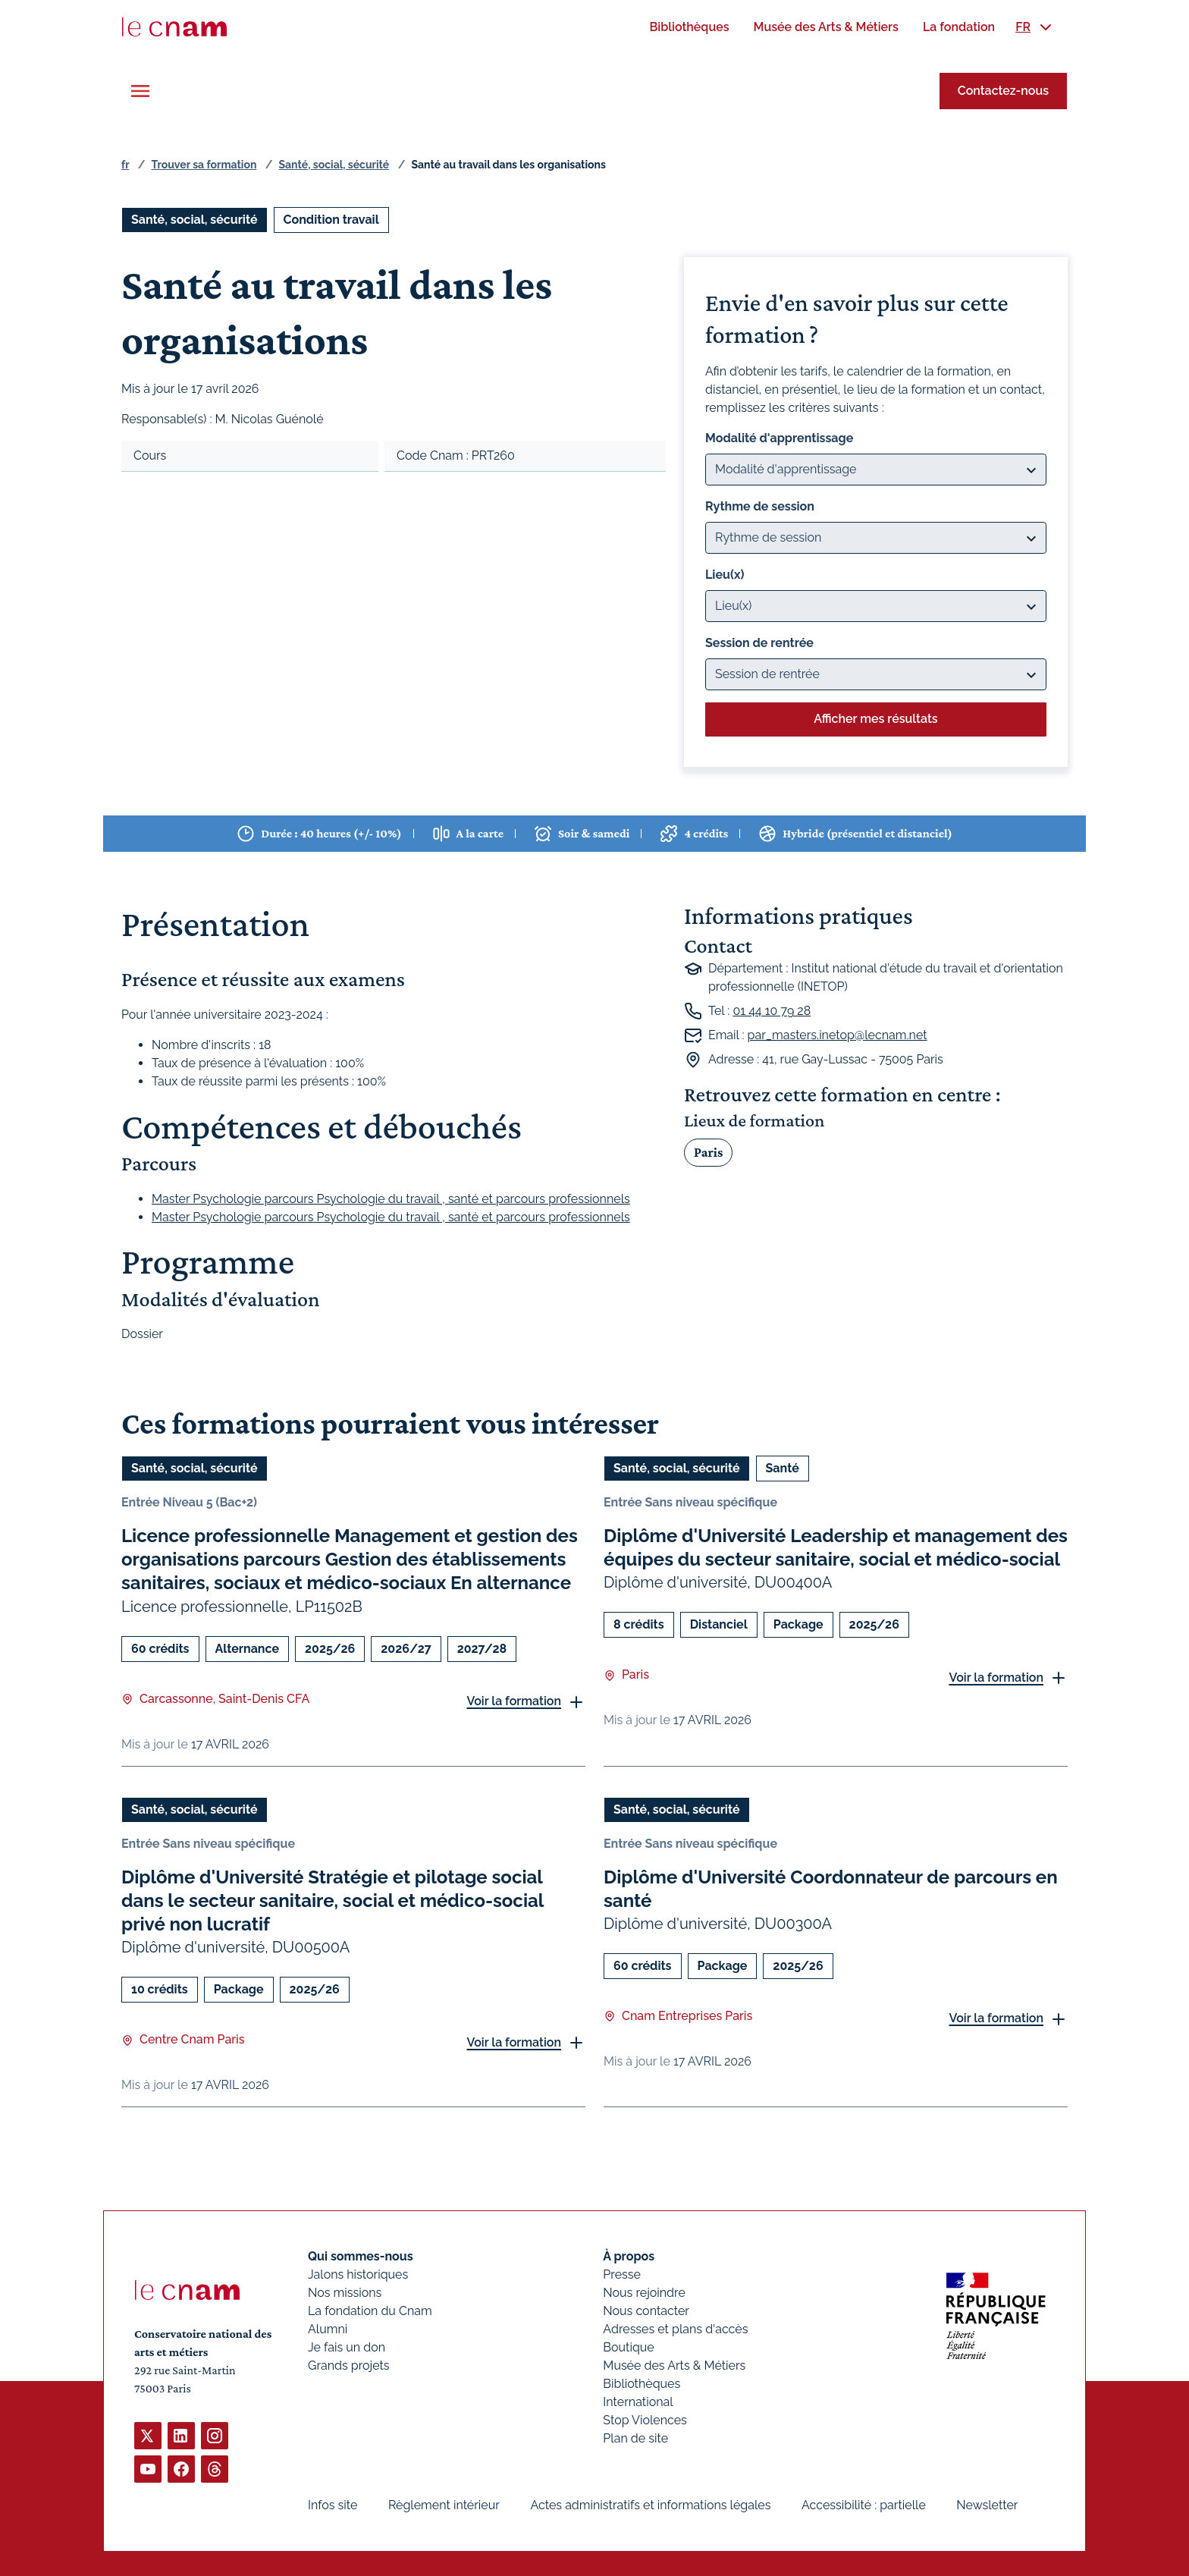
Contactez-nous (1003, 90)
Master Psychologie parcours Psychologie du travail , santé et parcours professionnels (391, 1198)
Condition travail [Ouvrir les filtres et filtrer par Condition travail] (331, 219)
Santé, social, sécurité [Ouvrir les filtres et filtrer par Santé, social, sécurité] (194, 219)
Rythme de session (759, 506)
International (638, 2402)
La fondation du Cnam (370, 2311)
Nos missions (344, 2292)
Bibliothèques (641, 2384)
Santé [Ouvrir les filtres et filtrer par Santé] (782, 1468)
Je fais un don (346, 2347)
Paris (708, 1151)
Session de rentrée (759, 643)
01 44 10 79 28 (772, 1011)
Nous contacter (646, 2311)
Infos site (332, 2505)
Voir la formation (513, 1701)
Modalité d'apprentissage (779, 438)
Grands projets (349, 2365)
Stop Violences (645, 2420)
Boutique (628, 2347)
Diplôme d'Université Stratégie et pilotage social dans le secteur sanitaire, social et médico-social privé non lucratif (332, 1899)
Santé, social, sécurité (334, 165)
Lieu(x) (725, 574)
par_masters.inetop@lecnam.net (837, 1035)
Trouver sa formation (203, 165)
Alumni (327, 2329)
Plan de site (635, 2438)
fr (125, 165)
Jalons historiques (358, 2274)
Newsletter (987, 2505)
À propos (628, 2256)
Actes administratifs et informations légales (650, 2505)
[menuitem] (689, 27)
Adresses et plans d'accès (675, 2329)
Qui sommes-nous (360, 2256)
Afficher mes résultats (875, 719)
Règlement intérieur (444, 2505)
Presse (622, 2274)
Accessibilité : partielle (864, 2505)
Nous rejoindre (644, 2292)
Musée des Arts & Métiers (674, 2365)
